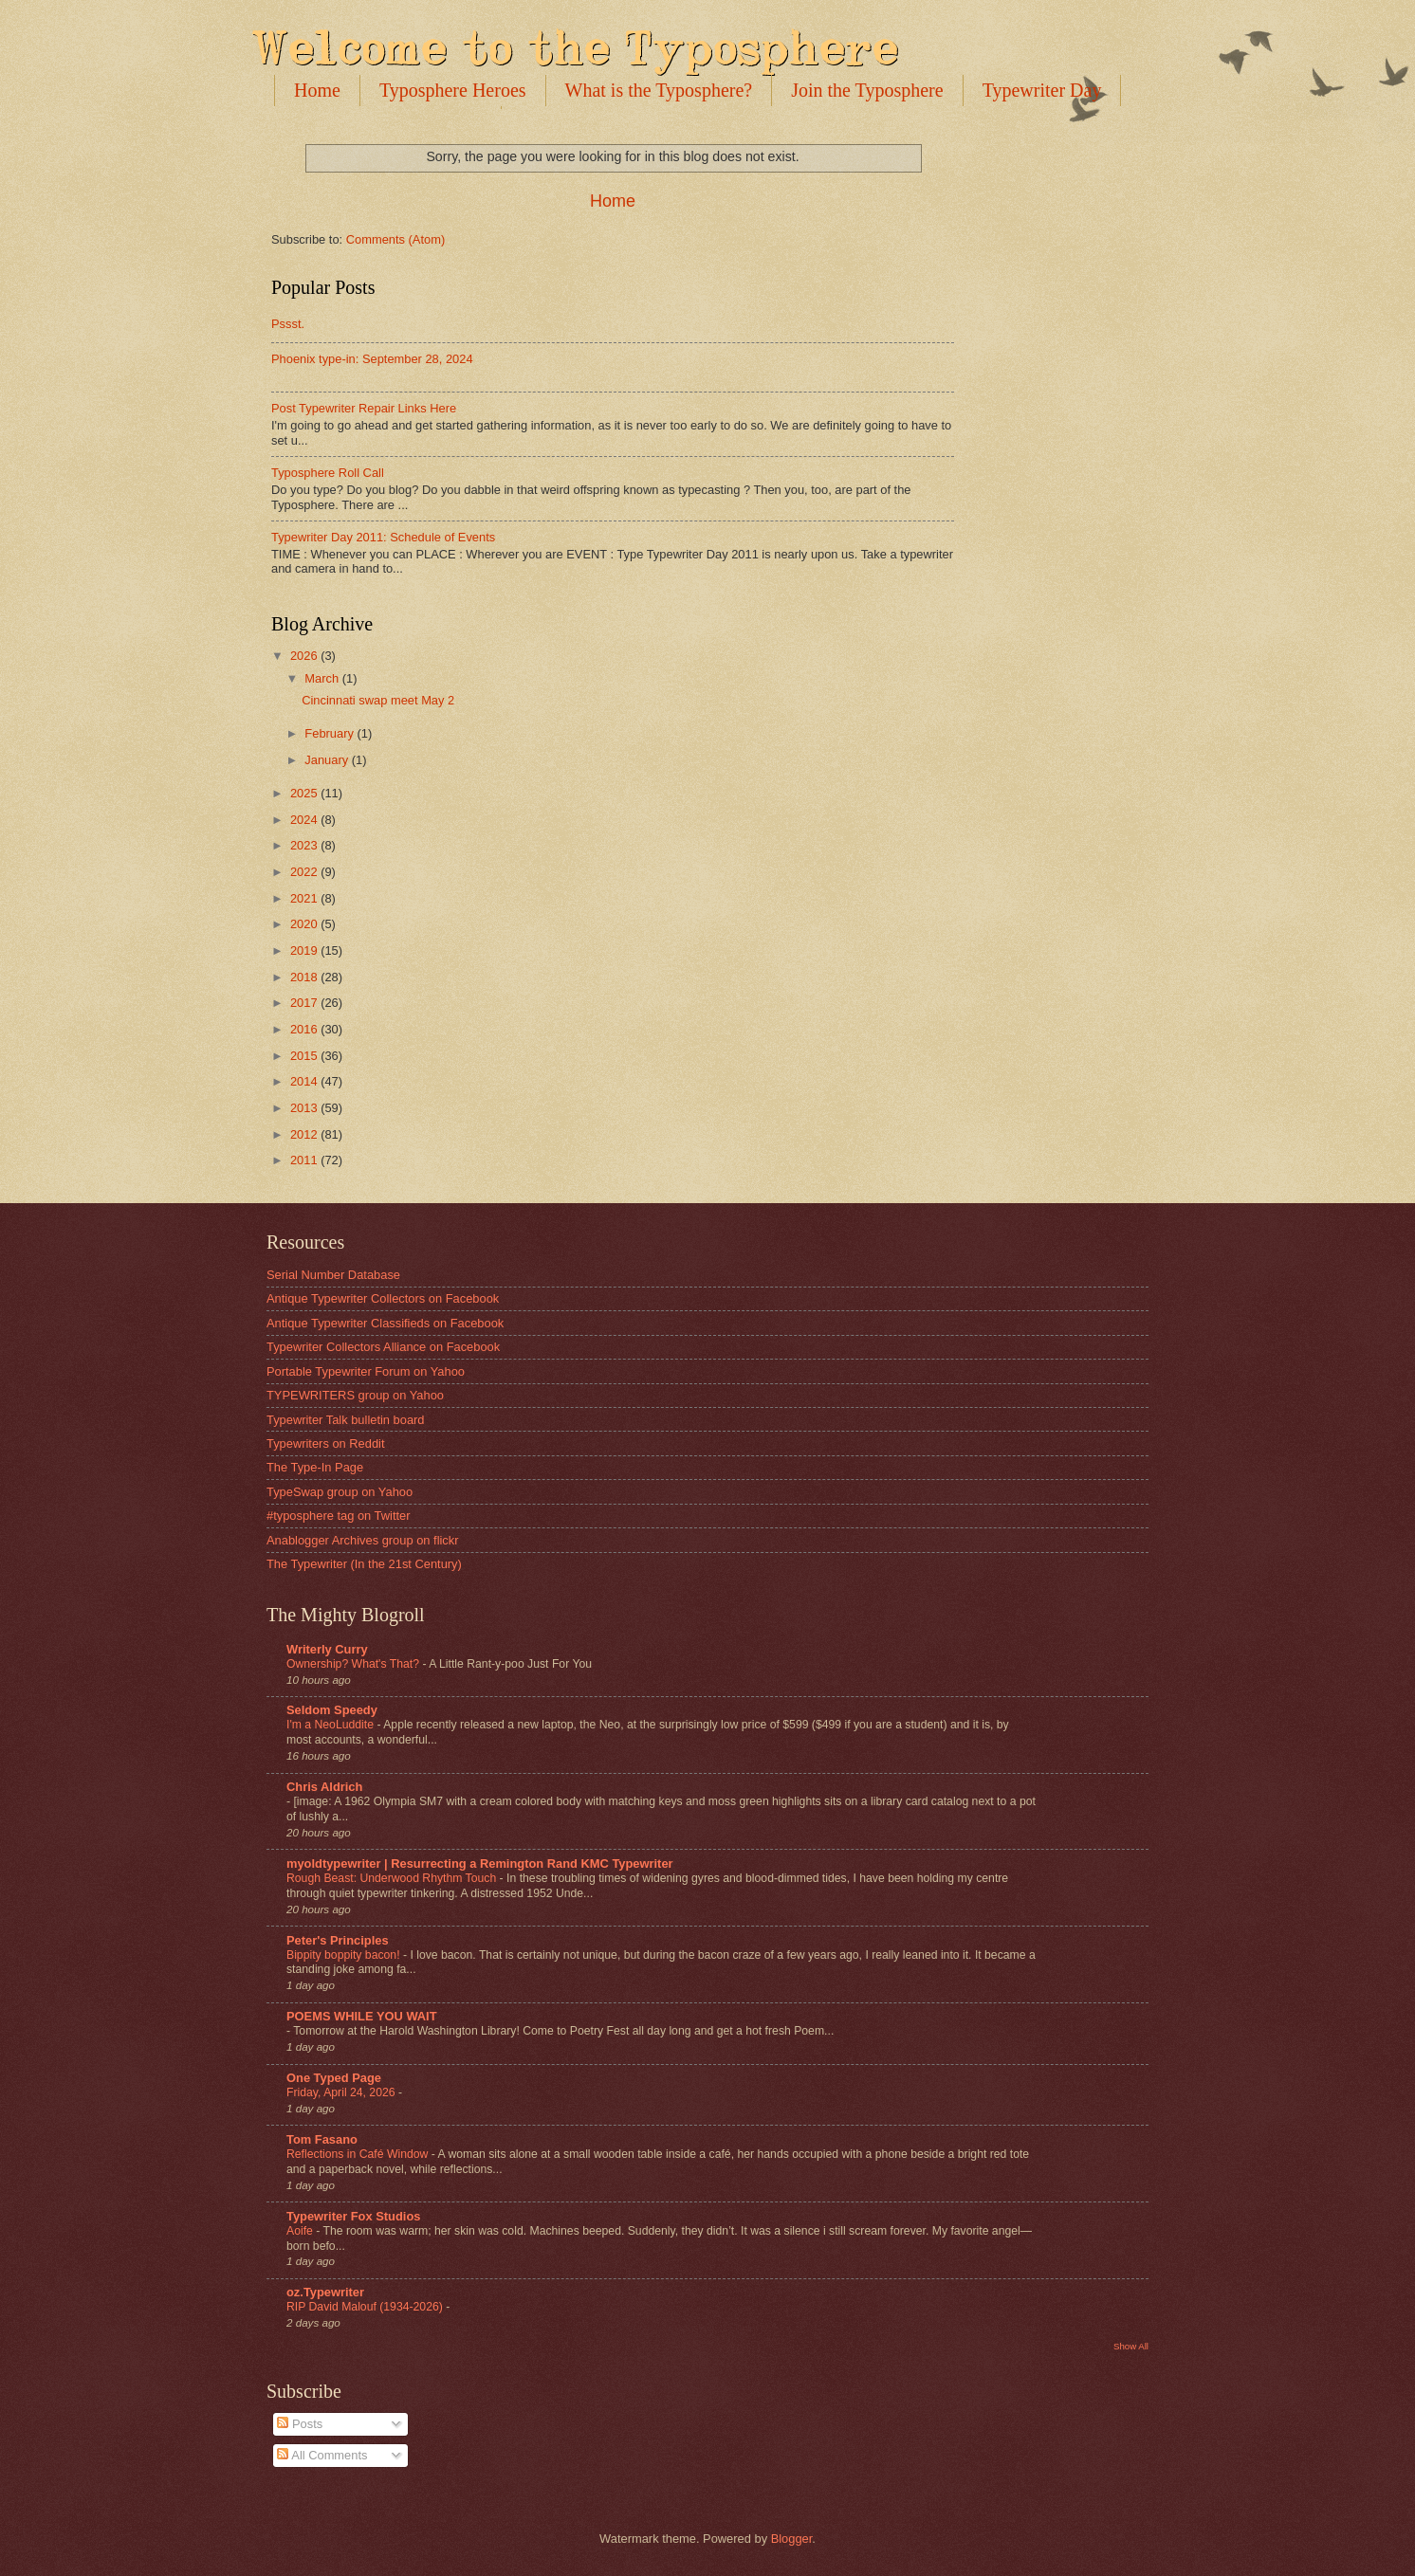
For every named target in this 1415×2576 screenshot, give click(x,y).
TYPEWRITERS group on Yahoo (355, 1395)
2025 (305, 793)
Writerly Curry (327, 1649)
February (330, 733)
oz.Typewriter (325, 2292)
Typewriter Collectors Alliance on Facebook (383, 1347)
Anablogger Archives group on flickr (362, 1540)
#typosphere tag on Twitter (338, 1515)
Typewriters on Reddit (325, 1443)
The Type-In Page (314, 1467)
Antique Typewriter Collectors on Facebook (382, 1298)
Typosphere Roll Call (327, 473)
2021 (305, 898)
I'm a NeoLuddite (331, 1724)
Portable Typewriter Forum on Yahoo (365, 1371)
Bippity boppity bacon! (344, 1955)
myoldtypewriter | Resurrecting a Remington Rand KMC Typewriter (479, 1863)
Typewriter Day (1042, 90)
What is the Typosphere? (659, 90)
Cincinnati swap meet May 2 (378, 700)
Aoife (301, 2231)
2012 (305, 1134)
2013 (305, 1108)
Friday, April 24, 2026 (342, 2092)
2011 (305, 1160)
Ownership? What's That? (354, 1664)
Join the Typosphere (867, 90)
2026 (305, 656)
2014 (305, 1081)
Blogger (792, 2538)
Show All (1131, 2346)
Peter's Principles (337, 1940)
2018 (305, 977)
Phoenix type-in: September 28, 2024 (372, 359)
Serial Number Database (333, 1275)
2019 (305, 950)
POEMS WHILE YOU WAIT (361, 2016)
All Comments (322, 2455)
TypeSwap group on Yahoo (339, 1492)
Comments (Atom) (395, 239)
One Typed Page (333, 2078)
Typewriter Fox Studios (353, 2216)
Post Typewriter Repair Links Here (363, 408)
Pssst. (287, 324)
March (322, 678)
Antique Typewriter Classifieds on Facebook (385, 1323)
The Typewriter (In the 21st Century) (364, 1564)
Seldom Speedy (331, 1710)
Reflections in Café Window (359, 2154)
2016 (305, 1029)
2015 (305, 1056)
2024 (305, 820)
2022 (305, 872)
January (327, 760)
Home (317, 90)
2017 (305, 1003)
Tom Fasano (322, 2139)
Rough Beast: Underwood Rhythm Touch (393, 1878)
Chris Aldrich (324, 1787)
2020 (305, 924)
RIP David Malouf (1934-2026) (366, 2306)
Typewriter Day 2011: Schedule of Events (383, 537)
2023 (305, 845)
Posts (299, 2424)
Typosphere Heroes (452, 90)
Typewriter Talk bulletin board (345, 1420)
